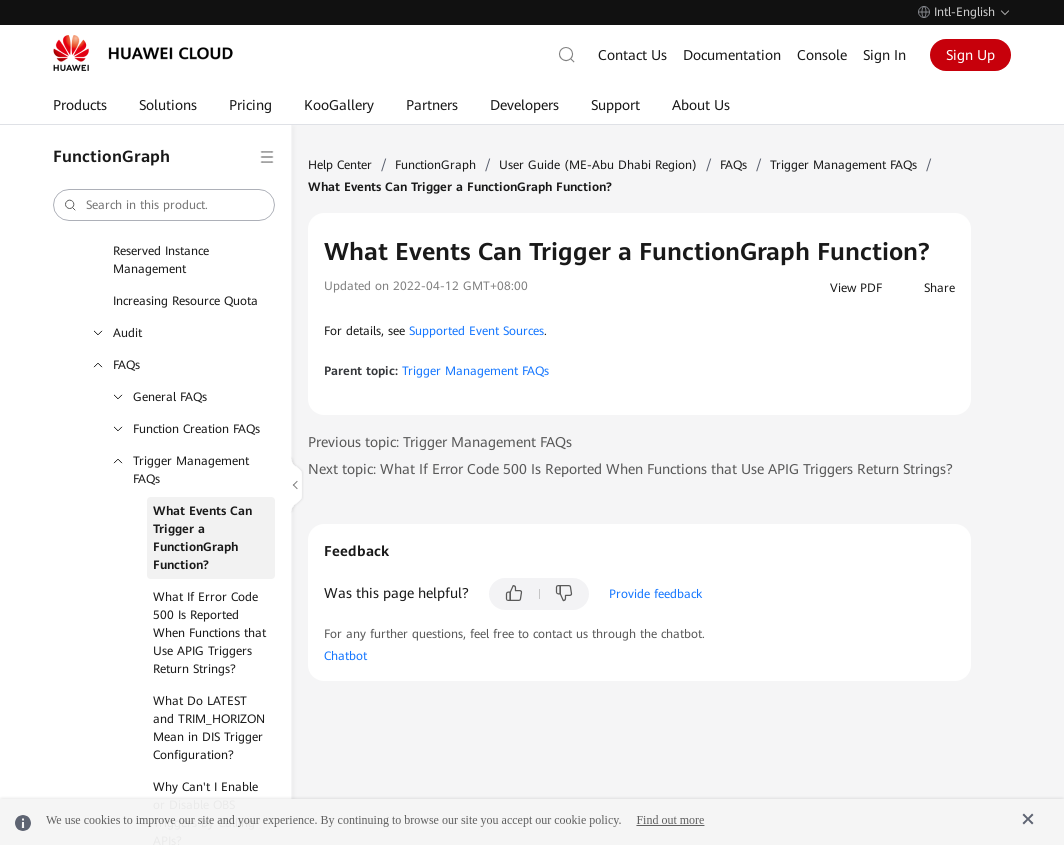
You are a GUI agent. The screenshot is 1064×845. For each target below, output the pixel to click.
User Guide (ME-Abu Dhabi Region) (598, 165)
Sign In (884, 55)
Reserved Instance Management (161, 260)
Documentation (732, 55)
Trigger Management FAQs (191, 470)
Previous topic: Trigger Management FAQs (440, 442)
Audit (127, 333)
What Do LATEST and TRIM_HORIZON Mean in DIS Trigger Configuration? (209, 728)
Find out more (670, 820)
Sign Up (970, 55)
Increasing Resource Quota (185, 301)
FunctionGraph (435, 165)
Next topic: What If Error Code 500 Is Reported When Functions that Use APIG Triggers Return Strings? (630, 469)
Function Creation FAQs (196, 429)
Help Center (340, 165)
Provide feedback (655, 594)
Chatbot (345, 656)
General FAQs (170, 397)
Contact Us (632, 55)
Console (822, 55)
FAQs (126, 365)
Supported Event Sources (476, 331)
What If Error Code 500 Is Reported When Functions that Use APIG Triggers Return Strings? (209, 633)
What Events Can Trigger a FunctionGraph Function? (202, 538)
